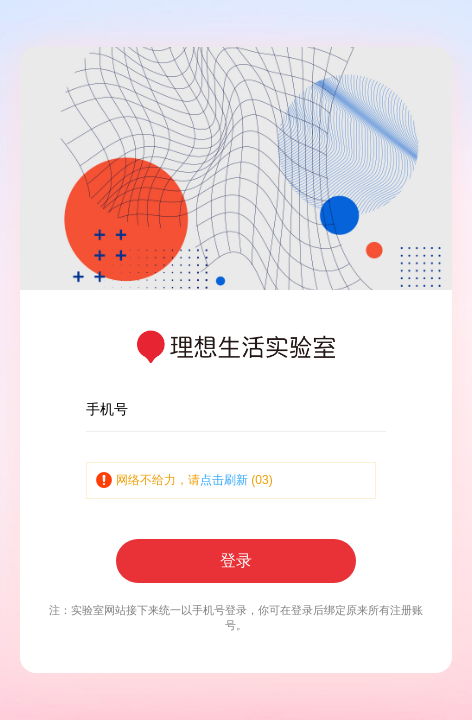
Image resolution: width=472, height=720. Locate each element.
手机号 (107, 409)
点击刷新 (224, 480)
